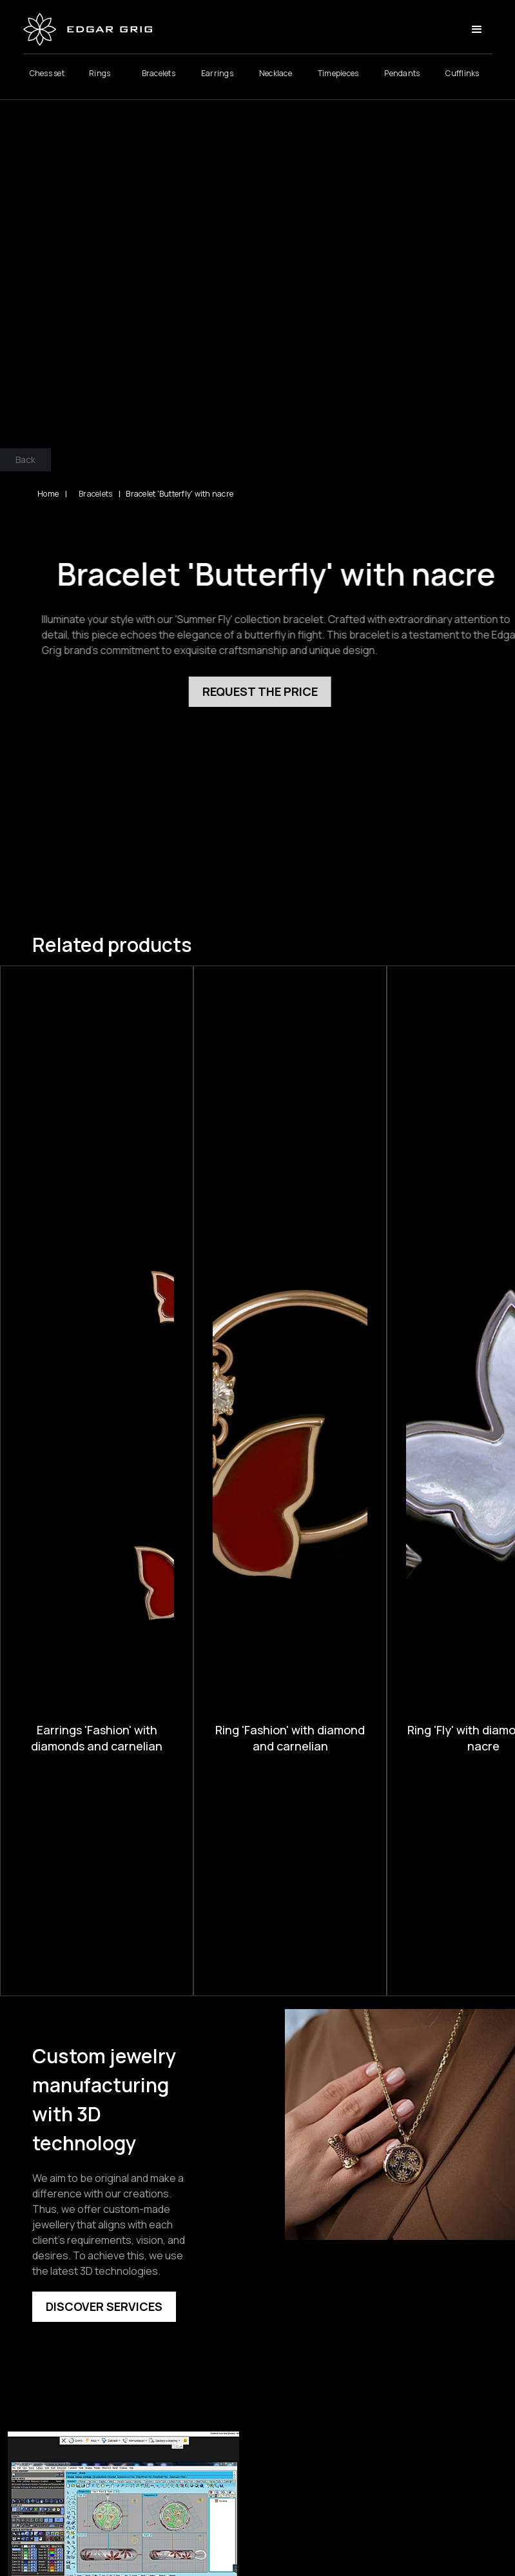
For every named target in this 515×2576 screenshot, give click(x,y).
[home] (87, 31)
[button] (477, 31)
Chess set (47, 75)
